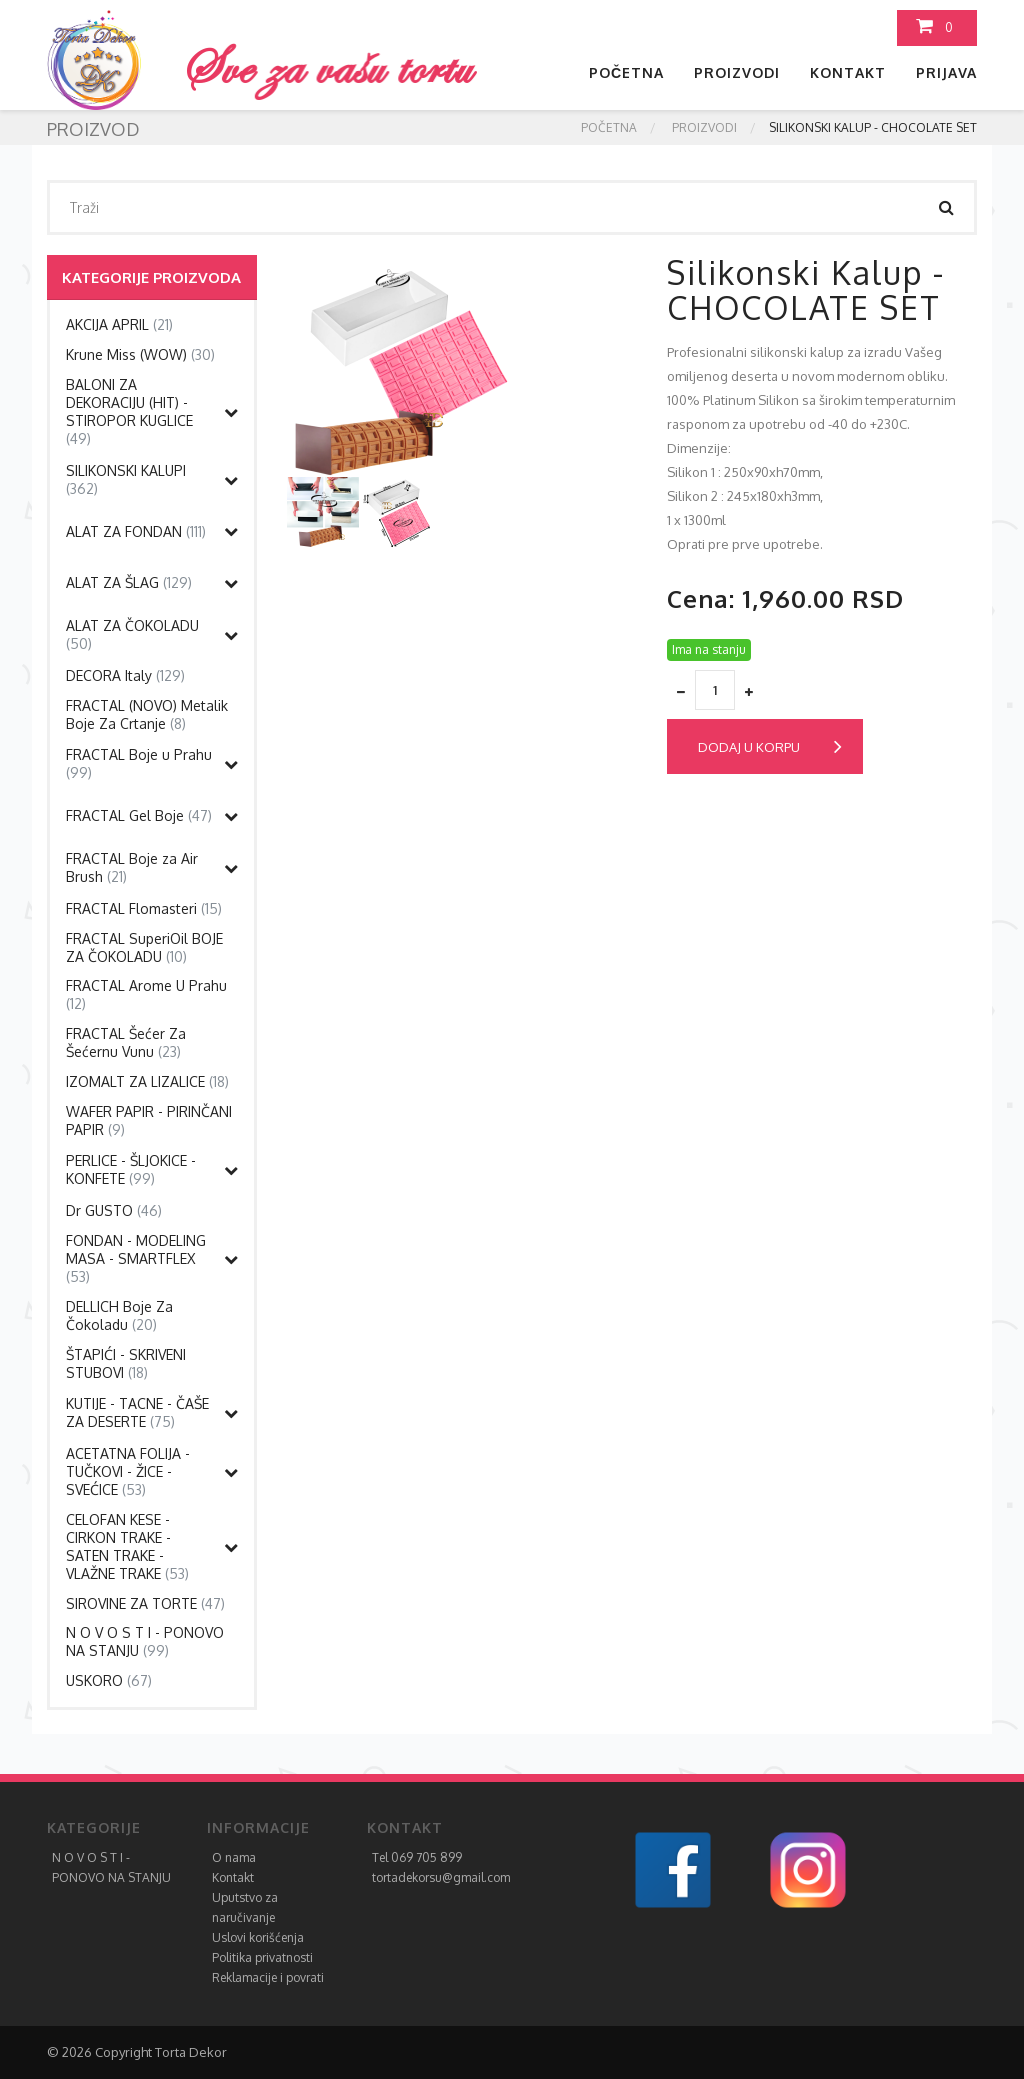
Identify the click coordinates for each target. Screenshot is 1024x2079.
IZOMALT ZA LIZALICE (147, 1081)
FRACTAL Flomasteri (144, 908)
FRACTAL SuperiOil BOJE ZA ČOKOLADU (144, 947)
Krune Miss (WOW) (140, 354)
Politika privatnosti (262, 1957)
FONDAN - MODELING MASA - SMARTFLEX (136, 1258)
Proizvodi (737, 72)
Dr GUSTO (114, 1210)
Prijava (946, 72)
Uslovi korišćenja (258, 1937)
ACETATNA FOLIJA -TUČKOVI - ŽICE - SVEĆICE (128, 1471)
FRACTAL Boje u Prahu (139, 763)
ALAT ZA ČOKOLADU (132, 634)
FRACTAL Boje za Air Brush (132, 867)
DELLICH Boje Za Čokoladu (119, 1315)
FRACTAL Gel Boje (139, 815)
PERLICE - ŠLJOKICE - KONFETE (131, 1169)
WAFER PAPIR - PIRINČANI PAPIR (149, 1120)
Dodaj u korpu (770, 747)
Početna (626, 72)
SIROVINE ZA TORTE (145, 1603)
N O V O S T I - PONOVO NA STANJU (145, 1641)
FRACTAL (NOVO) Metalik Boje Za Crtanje (147, 714)
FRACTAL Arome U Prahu (146, 994)
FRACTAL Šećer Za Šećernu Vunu (126, 1042)
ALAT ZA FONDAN (136, 531)
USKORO (109, 1680)
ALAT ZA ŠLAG (129, 582)
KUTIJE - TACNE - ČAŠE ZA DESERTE (137, 1412)
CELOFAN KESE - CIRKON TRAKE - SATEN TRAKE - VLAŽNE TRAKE (127, 1546)
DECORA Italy (125, 675)
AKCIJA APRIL (119, 324)
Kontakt (848, 72)
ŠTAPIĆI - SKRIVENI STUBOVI (126, 1363)
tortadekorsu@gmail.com (441, 1877)
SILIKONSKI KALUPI (126, 479)
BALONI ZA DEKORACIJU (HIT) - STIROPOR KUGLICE (129, 411)
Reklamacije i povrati (268, 1977)
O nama (234, 1857)
